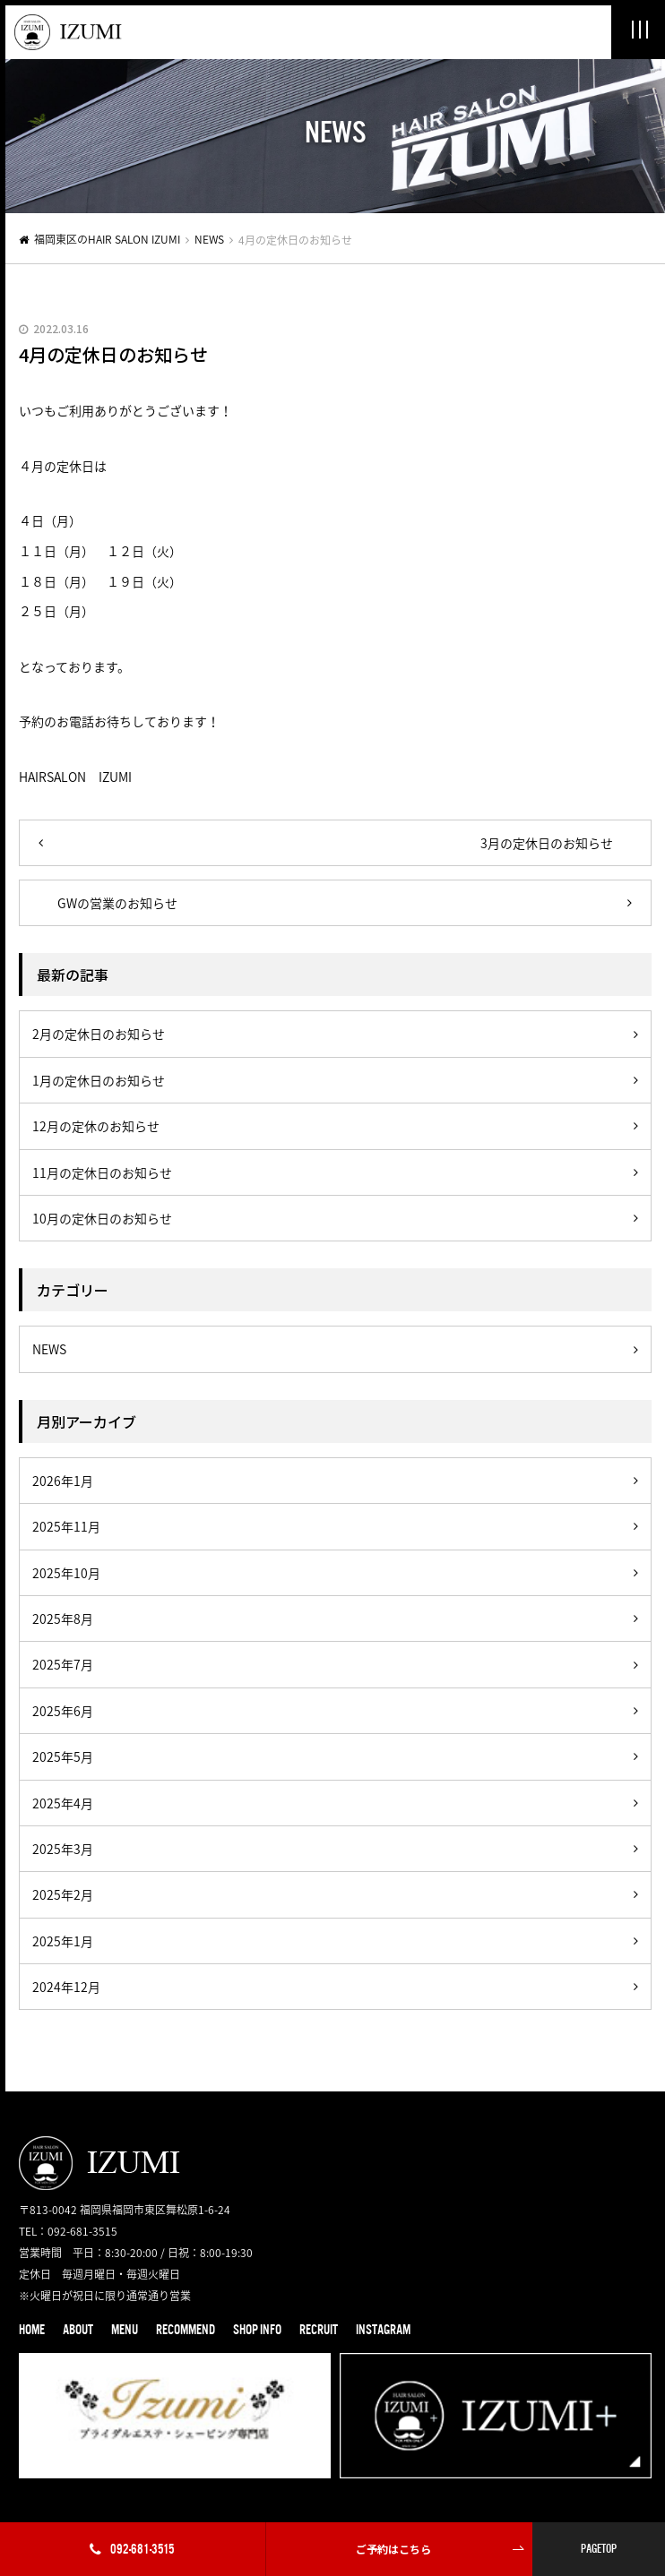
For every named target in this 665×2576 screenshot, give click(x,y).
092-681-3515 (132, 2549)
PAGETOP (599, 2549)
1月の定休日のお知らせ (98, 1080)
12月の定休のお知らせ (96, 1126)
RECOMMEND (185, 2330)
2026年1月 (62, 1481)
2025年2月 (62, 1894)
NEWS (209, 239)
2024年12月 (66, 1987)
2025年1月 (62, 1941)
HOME (32, 2330)
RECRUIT (318, 2330)
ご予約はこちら (393, 2548)
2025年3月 (62, 1849)
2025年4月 (62, 1803)
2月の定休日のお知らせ (98, 1034)
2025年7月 (62, 1664)
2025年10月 (66, 1573)
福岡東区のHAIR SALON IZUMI (107, 239)
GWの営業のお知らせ (117, 903)
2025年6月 (62, 1711)
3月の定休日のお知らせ (546, 843)
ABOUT (78, 2330)
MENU (124, 2330)
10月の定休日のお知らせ (102, 1218)
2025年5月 (62, 1756)
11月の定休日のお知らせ (102, 1172)
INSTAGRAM (383, 2330)
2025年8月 (62, 1618)
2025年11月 (66, 1526)
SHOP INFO (257, 2330)
